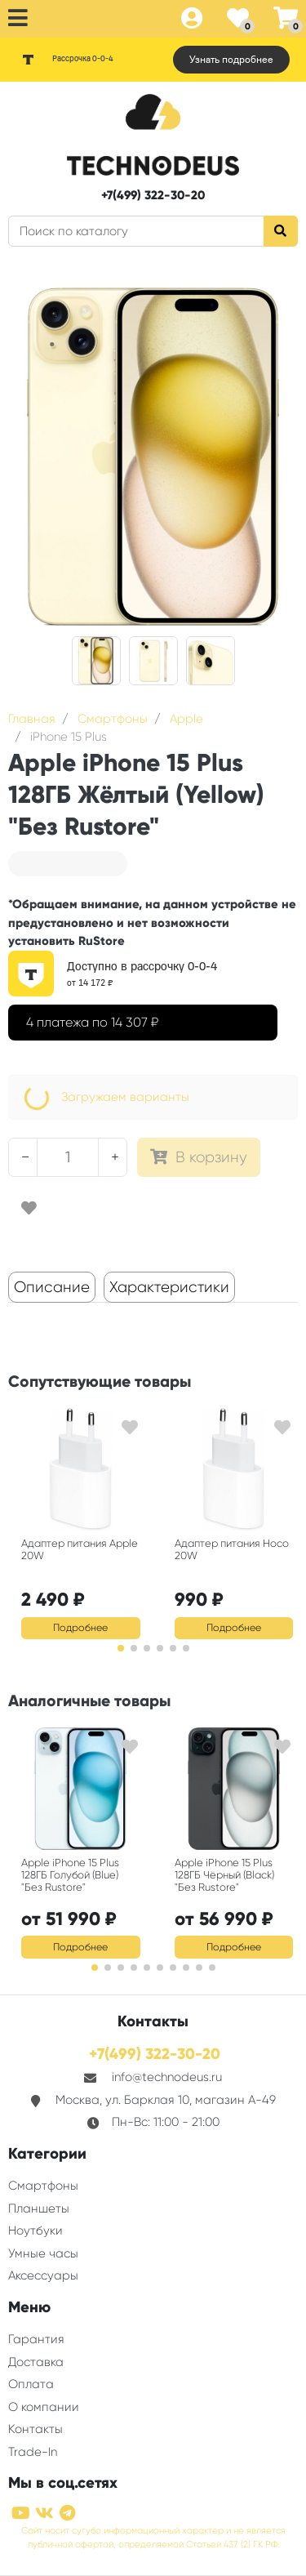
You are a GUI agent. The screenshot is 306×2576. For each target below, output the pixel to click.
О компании (43, 2407)
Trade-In (32, 2452)
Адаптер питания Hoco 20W (232, 1549)
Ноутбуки (35, 2230)
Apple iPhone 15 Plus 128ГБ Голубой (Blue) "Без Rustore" (70, 1874)
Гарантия (36, 2339)
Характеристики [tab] (169, 1287)
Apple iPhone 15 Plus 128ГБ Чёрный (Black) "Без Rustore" (224, 1874)
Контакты (35, 2429)
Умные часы (43, 2253)
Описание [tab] (52, 1287)
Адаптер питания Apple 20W (79, 1549)
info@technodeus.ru (167, 2077)
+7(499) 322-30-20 (153, 195)
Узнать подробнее (231, 59)
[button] (121, 1648)
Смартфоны (43, 2185)
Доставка (36, 2362)
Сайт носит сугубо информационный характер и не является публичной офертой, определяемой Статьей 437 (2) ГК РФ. (153, 2537)
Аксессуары (43, 2275)
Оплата (31, 2384)
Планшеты (38, 2208)
